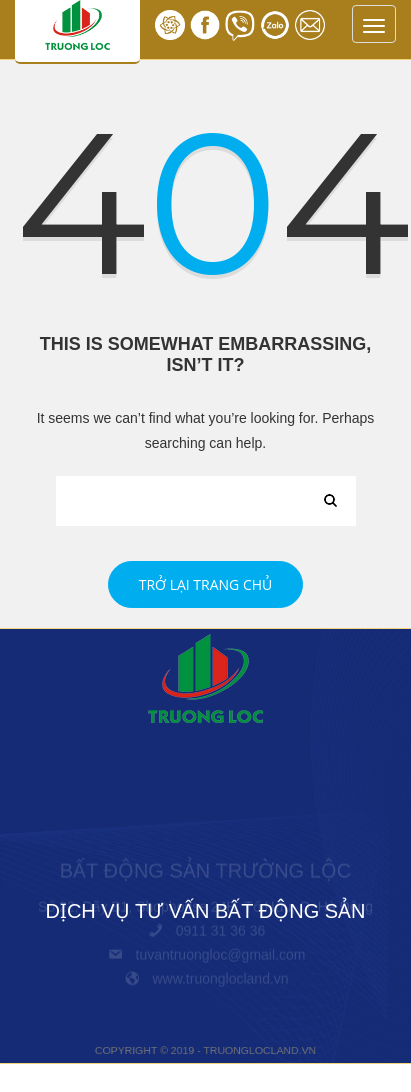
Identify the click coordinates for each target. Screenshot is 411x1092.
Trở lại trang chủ (206, 584)
